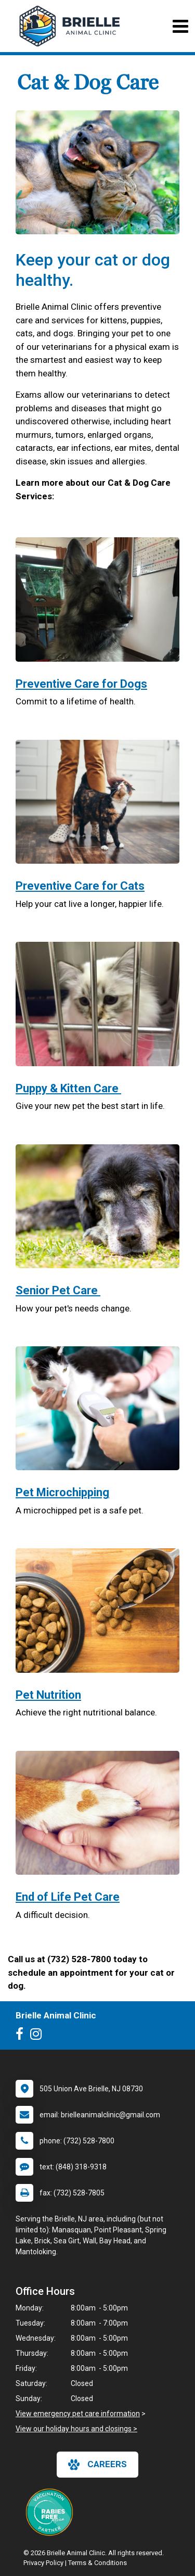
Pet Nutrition (48, 1694)
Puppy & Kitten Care (68, 1088)
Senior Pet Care (58, 1290)
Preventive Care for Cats (80, 885)
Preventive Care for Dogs (81, 683)
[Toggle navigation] (180, 26)
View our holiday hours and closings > (76, 2429)
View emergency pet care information (78, 2413)
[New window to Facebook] (22, 2036)
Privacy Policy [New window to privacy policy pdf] (43, 2563)
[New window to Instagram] (38, 2036)
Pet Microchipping (62, 1492)
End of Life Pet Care (68, 1896)
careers (97, 2464)
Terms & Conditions (97, 2563)
